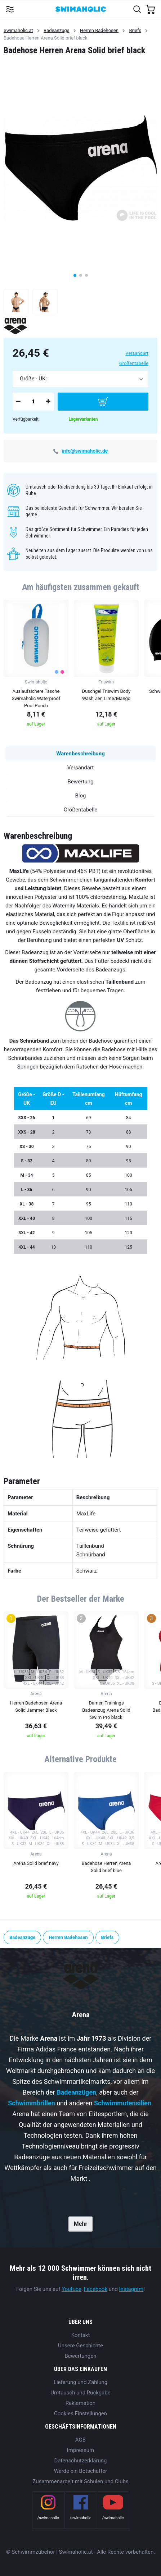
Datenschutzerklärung (80, 2460)
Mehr (80, 2223)
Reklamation (80, 2403)
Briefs (135, 30)
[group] (36, 665)
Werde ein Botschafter (80, 2471)
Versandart (136, 353)
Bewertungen (80, 2356)
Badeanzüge (56, 30)
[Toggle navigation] (10, 9)
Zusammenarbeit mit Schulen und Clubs (80, 2481)
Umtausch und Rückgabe (80, 2392)
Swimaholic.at (18, 30)
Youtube (71, 2289)
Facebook (95, 2289)
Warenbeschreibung (80, 753)
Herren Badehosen (99, 30)
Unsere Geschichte (80, 2345)
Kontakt (80, 2335)
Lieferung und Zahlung (80, 2382)
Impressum (80, 2450)
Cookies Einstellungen (80, 2413)
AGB (80, 2440)
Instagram (131, 2289)
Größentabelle (133, 363)
